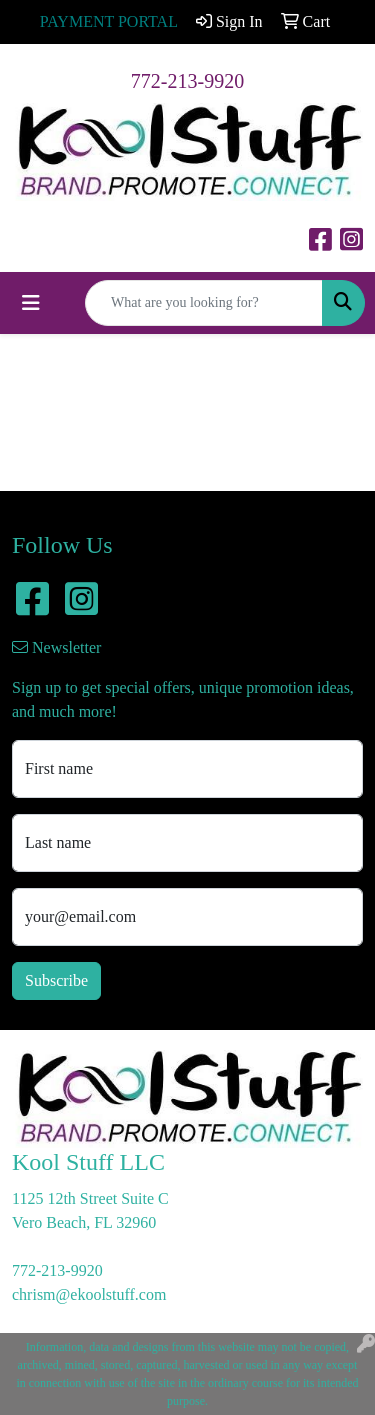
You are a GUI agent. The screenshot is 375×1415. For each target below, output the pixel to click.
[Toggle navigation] (31, 303)
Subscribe (56, 980)
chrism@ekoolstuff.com (89, 1294)
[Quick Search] (204, 303)
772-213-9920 (187, 81)
